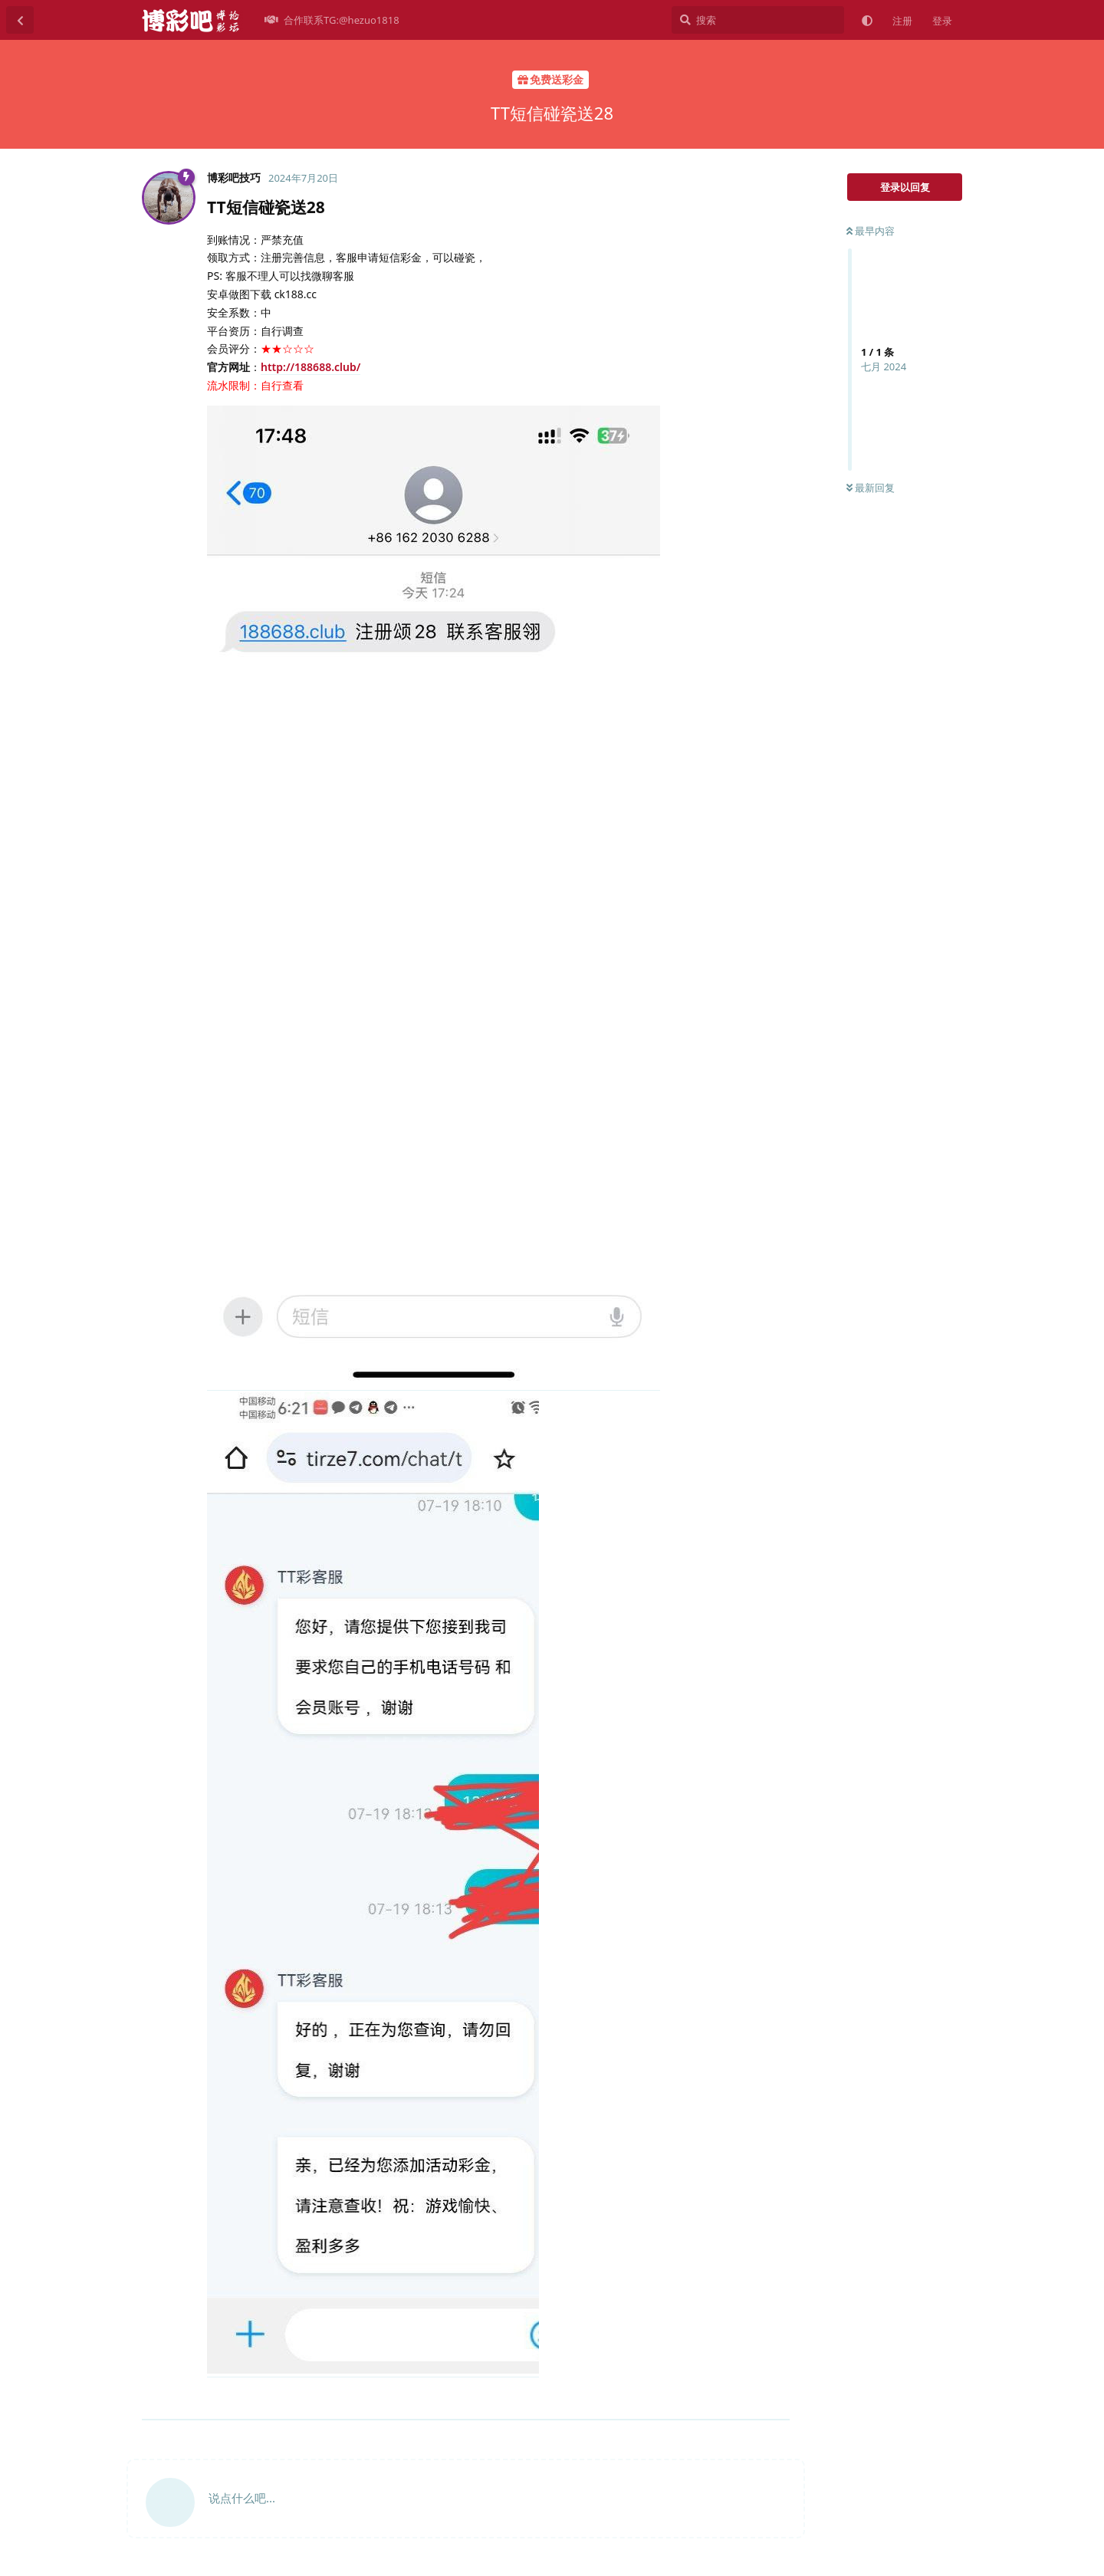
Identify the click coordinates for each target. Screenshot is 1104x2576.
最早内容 (870, 231)
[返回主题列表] (20, 20)
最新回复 (870, 488)
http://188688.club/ (310, 367)
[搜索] (758, 20)
